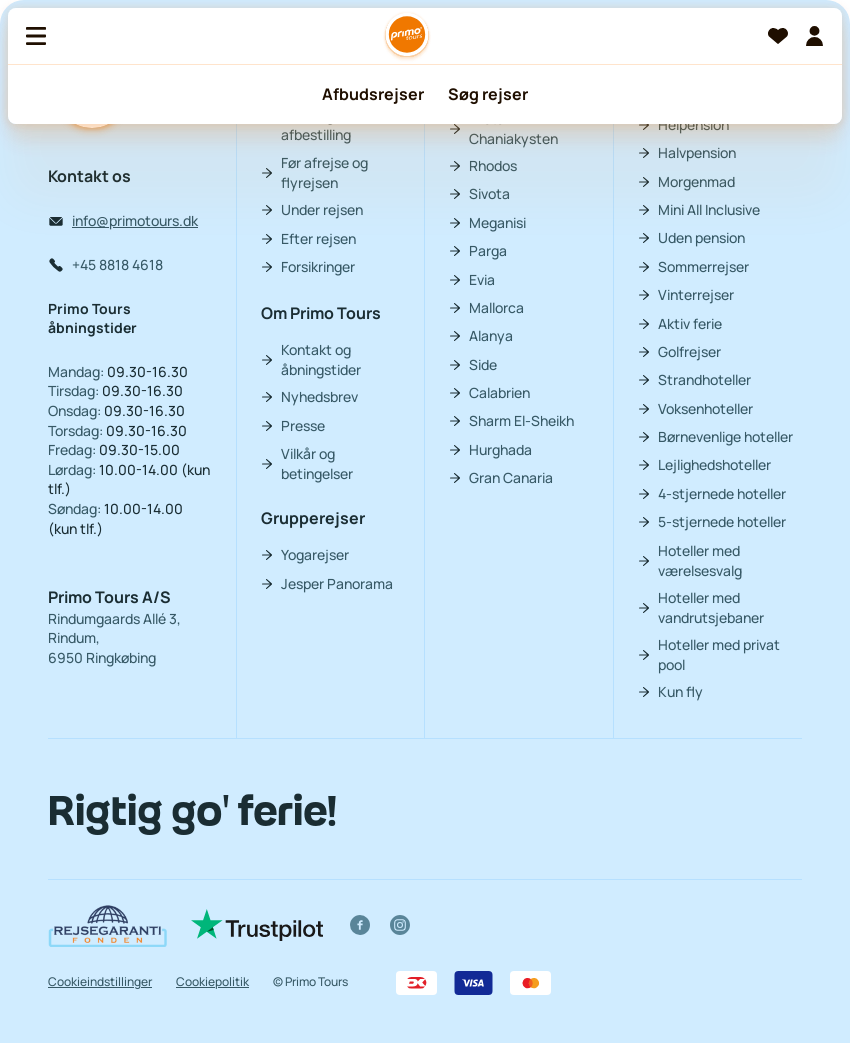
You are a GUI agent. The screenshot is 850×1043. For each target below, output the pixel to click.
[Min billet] (814, 36)
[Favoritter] (778, 36)
